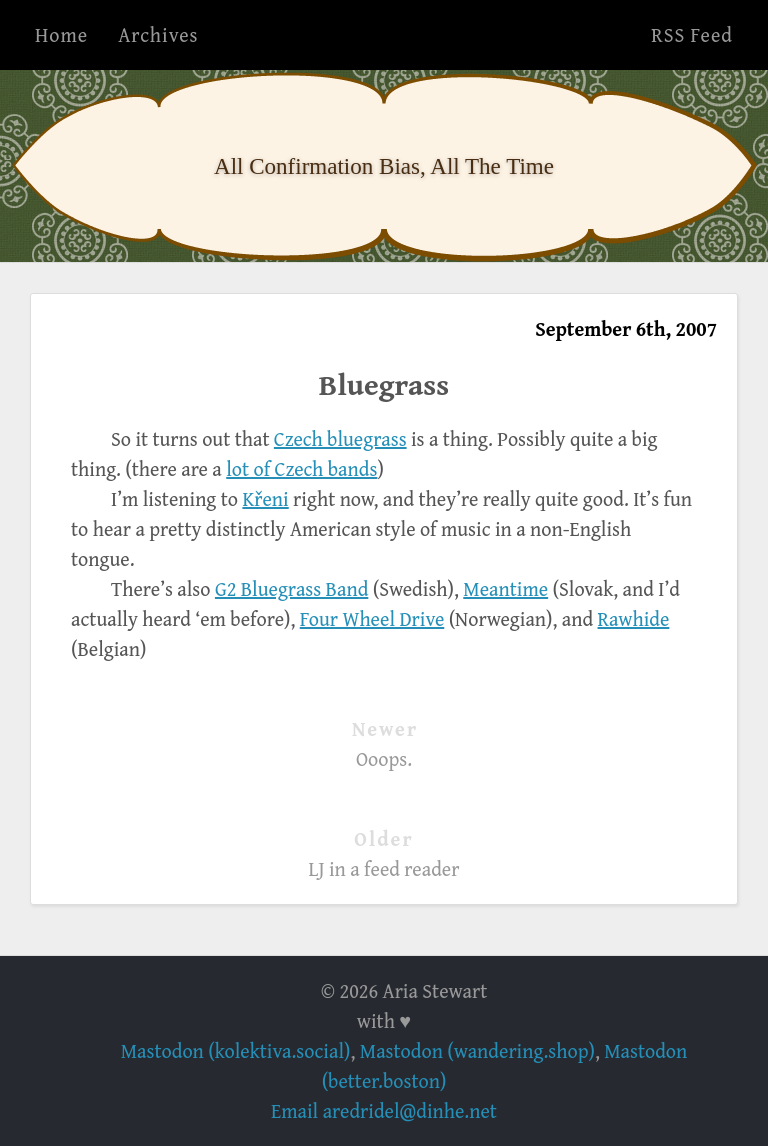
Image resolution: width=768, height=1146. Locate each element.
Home (61, 34)
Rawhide (634, 618)
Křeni (265, 498)
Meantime (505, 588)
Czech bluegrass (340, 438)
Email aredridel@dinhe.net (384, 1110)
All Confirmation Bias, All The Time (384, 166)
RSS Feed (692, 34)
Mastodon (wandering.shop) (477, 1050)
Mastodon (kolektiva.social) (236, 1050)
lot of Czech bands (301, 468)
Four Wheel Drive (372, 618)
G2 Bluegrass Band (291, 588)
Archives (158, 34)
